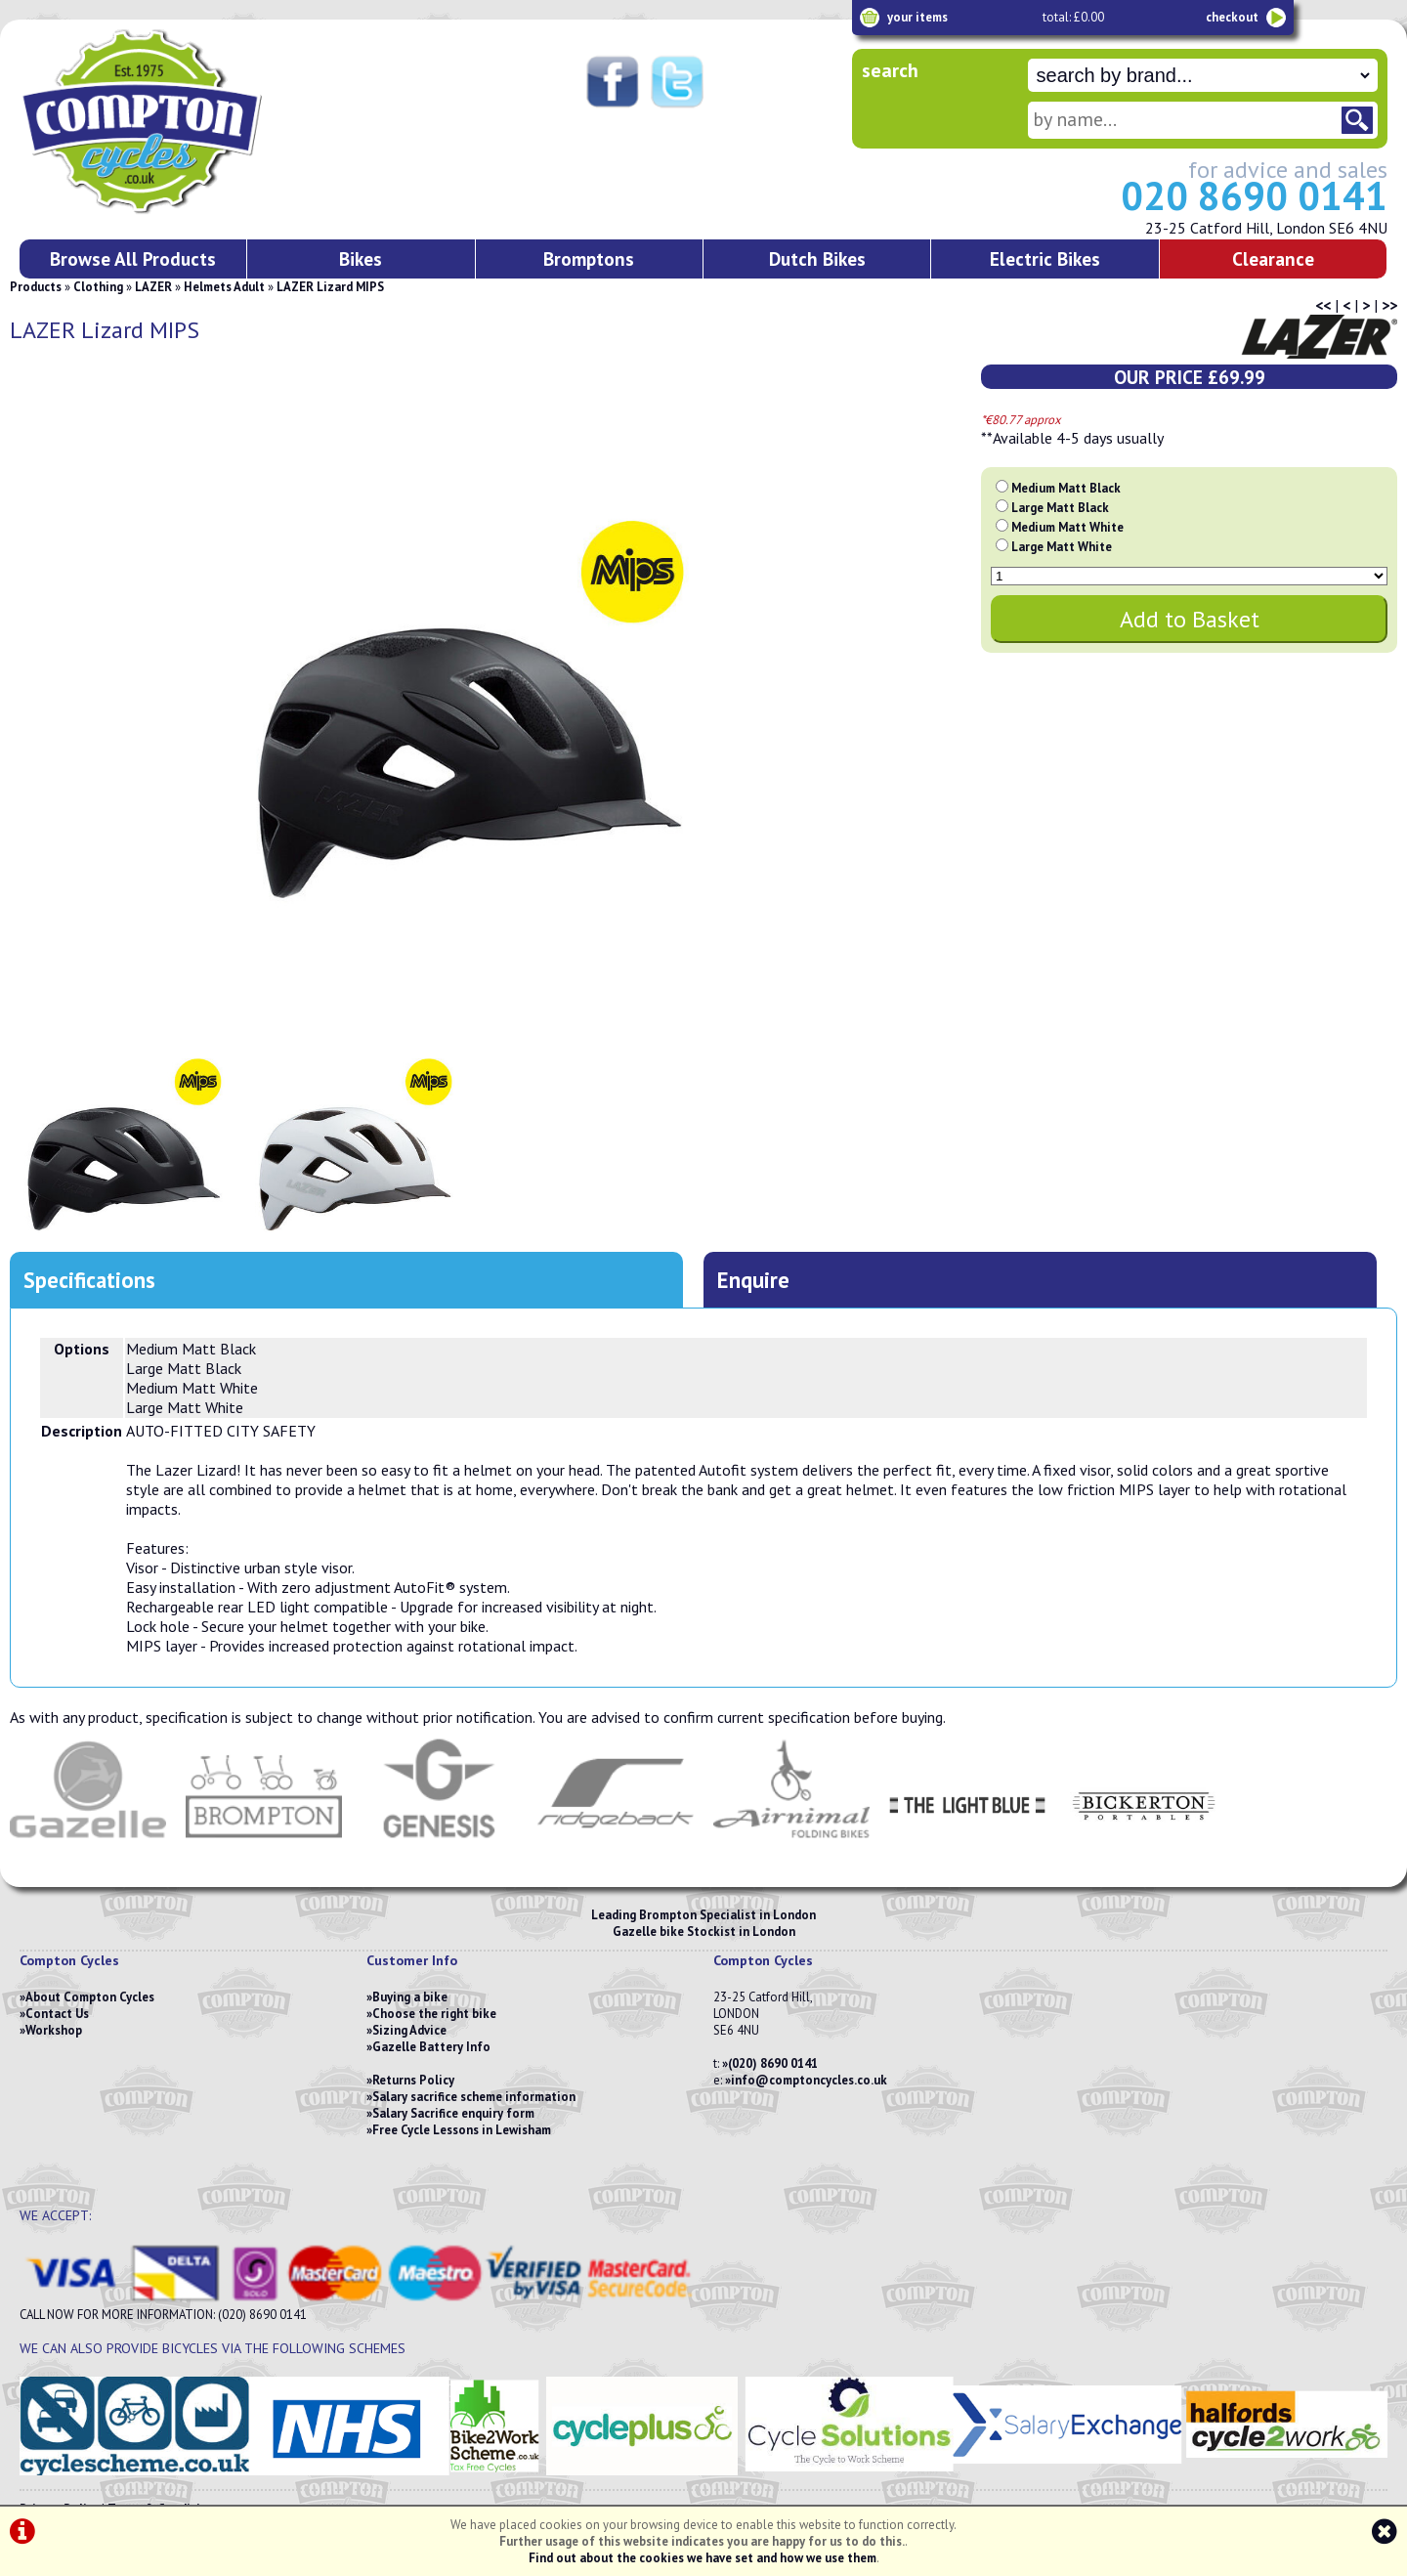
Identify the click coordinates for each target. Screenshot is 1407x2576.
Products (36, 287)
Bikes (360, 258)
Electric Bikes (1045, 258)
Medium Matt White (1067, 527)
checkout (1232, 17)
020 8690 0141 (1254, 195)
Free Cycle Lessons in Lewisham (461, 2130)
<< (1323, 305)
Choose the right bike (434, 2013)
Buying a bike (410, 1997)
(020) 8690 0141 (773, 2063)
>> (1389, 305)
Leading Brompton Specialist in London (703, 1915)
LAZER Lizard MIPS (330, 287)
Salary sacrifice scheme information (474, 2096)
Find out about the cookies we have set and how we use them (702, 2558)
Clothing (98, 287)
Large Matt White (1061, 546)
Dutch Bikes (817, 258)
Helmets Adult (224, 287)
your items (917, 17)
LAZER (153, 287)
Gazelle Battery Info (431, 2047)
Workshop (53, 2030)
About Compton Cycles (89, 1997)
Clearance (1273, 258)
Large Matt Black (1060, 507)
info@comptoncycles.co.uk (809, 2080)
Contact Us (57, 2013)
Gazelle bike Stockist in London (704, 1931)
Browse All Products (133, 258)
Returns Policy (413, 2080)
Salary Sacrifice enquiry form (453, 2113)
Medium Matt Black (1066, 488)
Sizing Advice (409, 2030)
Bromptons (588, 258)
